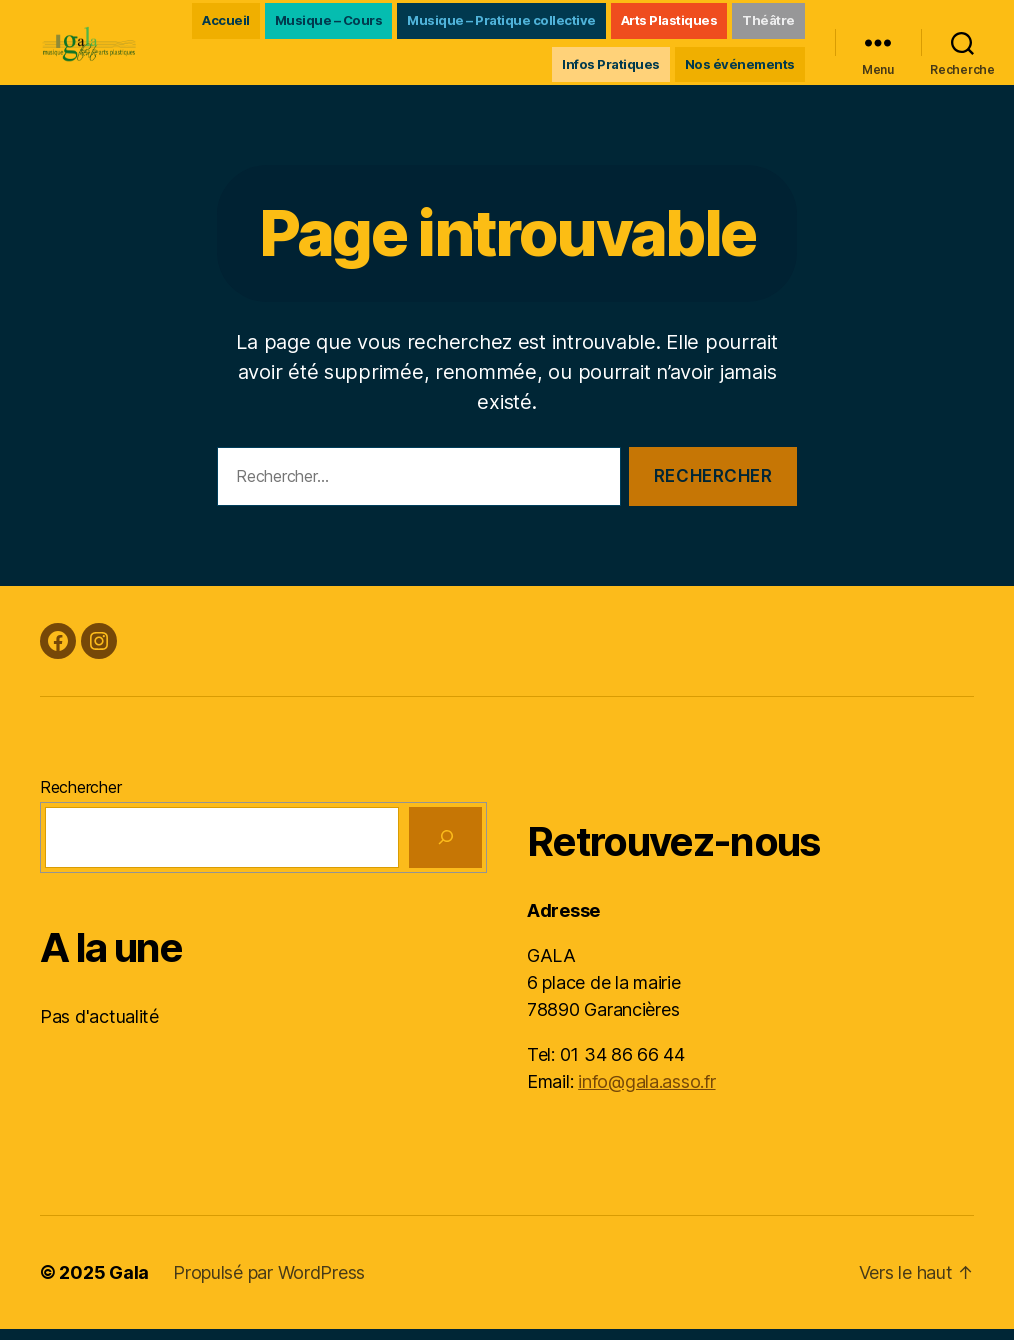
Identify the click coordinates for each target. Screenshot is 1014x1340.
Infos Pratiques (611, 69)
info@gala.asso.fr (646, 1092)
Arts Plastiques (746, 25)
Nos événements (740, 69)
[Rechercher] (445, 848)
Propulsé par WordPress (269, 1283)
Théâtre (511, 69)
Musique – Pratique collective (579, 25)
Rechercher (80, 798)
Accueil (304, 25)
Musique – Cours (406, 25)
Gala (129, 1283)
